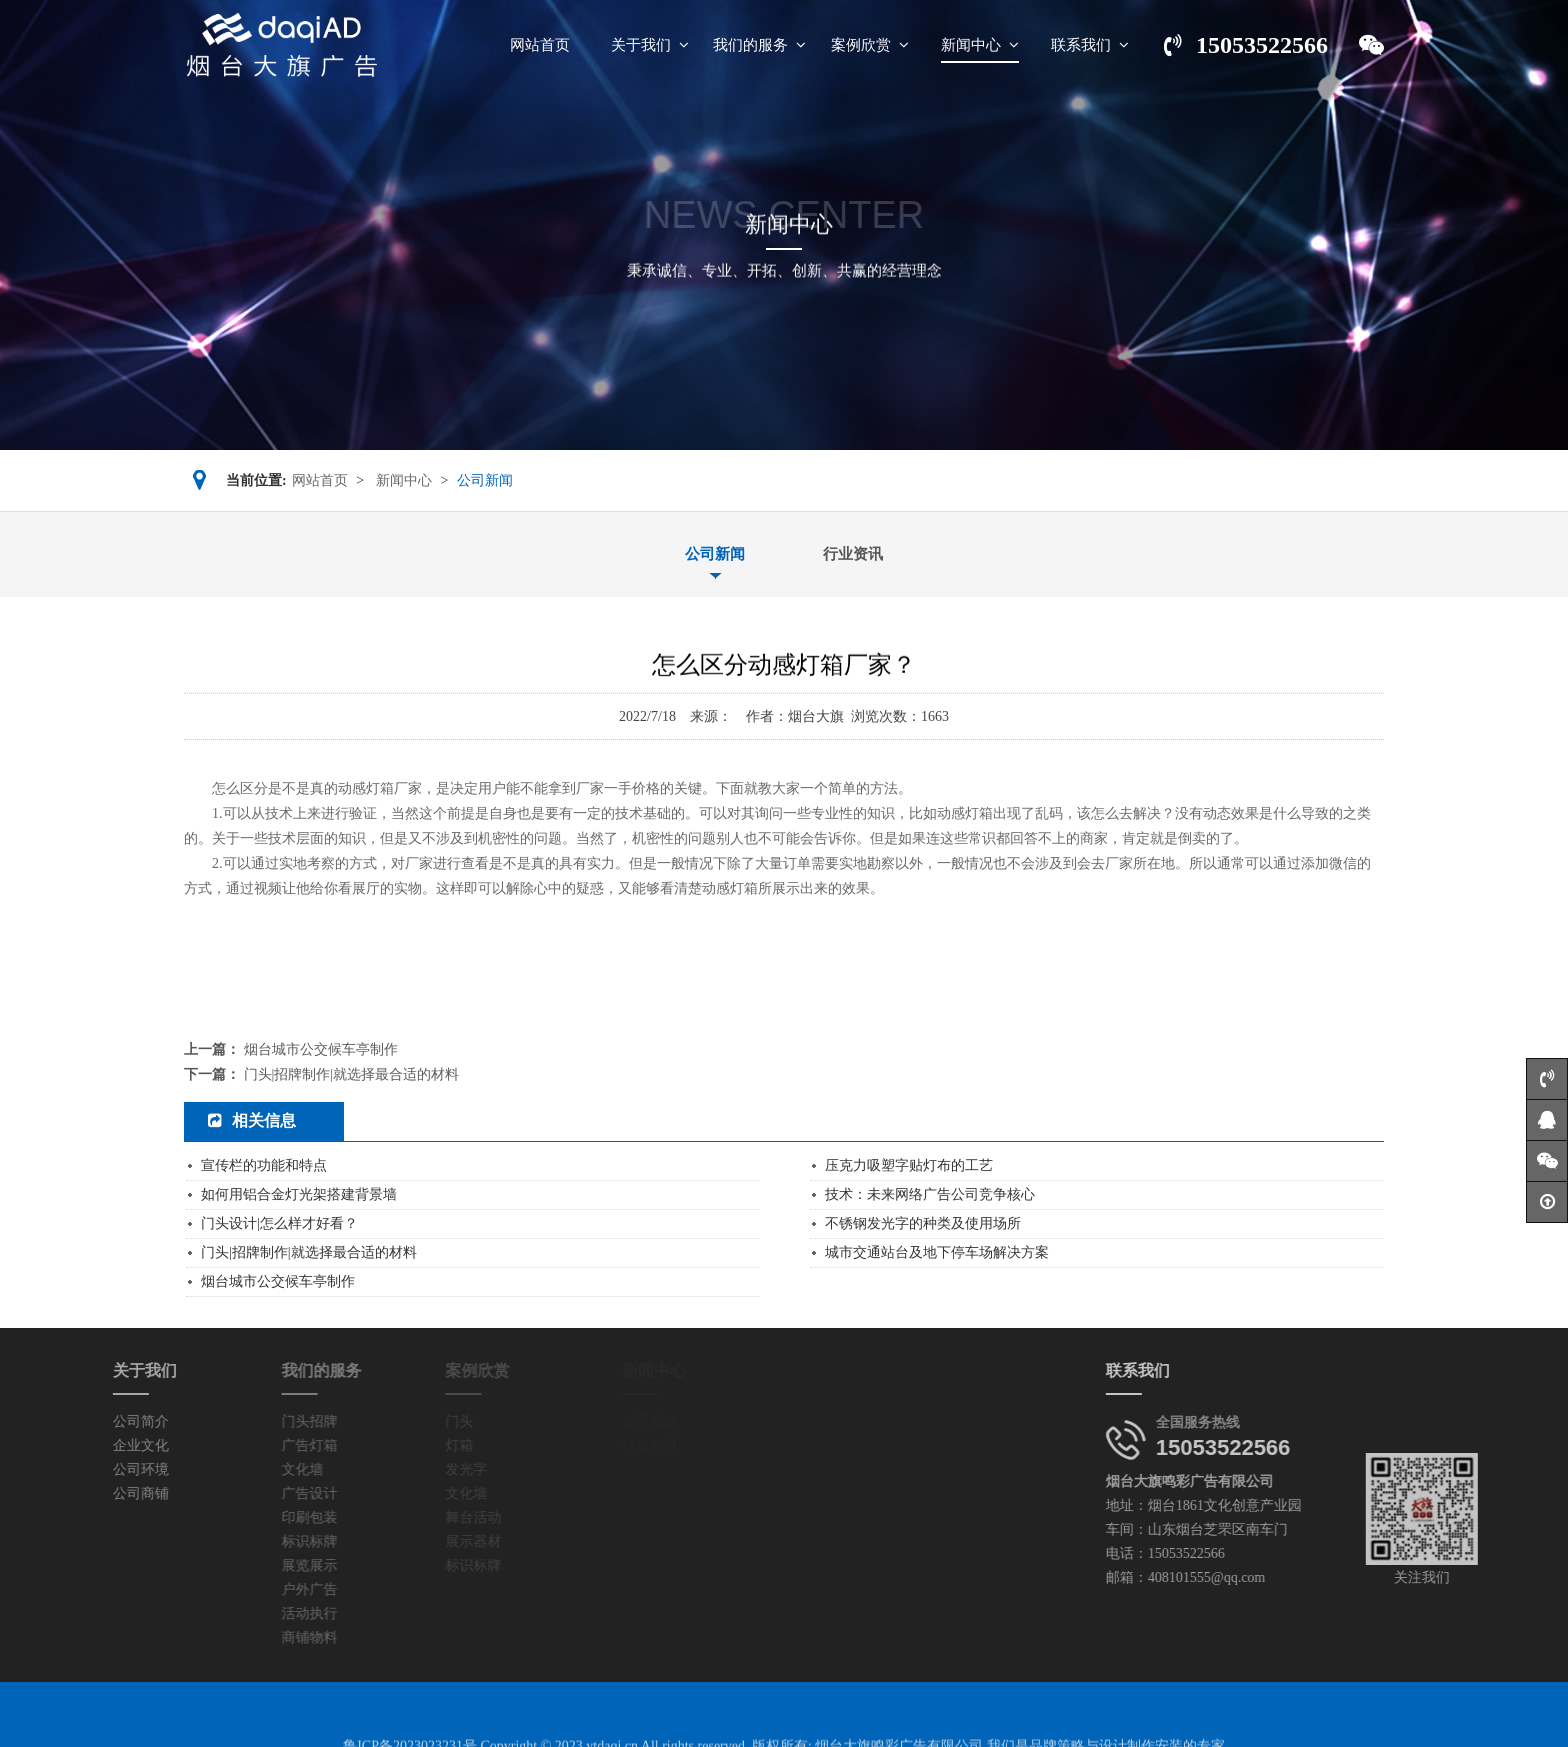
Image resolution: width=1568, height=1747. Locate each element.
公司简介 (72, 1421)
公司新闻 (715, 554)
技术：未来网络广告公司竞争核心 (930, 1194)
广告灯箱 (245, 1445)
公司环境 (72, 1469)
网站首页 (320, 480)
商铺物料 (245, 1637)
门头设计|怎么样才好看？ (279, 1223)
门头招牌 (245, 1421)
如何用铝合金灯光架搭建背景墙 (299, 1194)
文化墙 (238, 1469)
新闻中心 (404, 480)
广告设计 (245, 1493)
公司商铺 (72, 1493)
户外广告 (245, 1589)
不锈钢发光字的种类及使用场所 (923, 1223)
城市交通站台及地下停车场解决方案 (937, 1252)
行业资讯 (853, 554)
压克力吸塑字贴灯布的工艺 (909, 1165)
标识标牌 (245, 1541)
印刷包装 (245, 1517)
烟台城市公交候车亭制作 (321, 1049)
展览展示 (245, 1565)
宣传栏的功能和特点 (264, 1165)
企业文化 (72, 1445)
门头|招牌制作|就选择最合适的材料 (352, 1074)
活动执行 (245, 1613)
